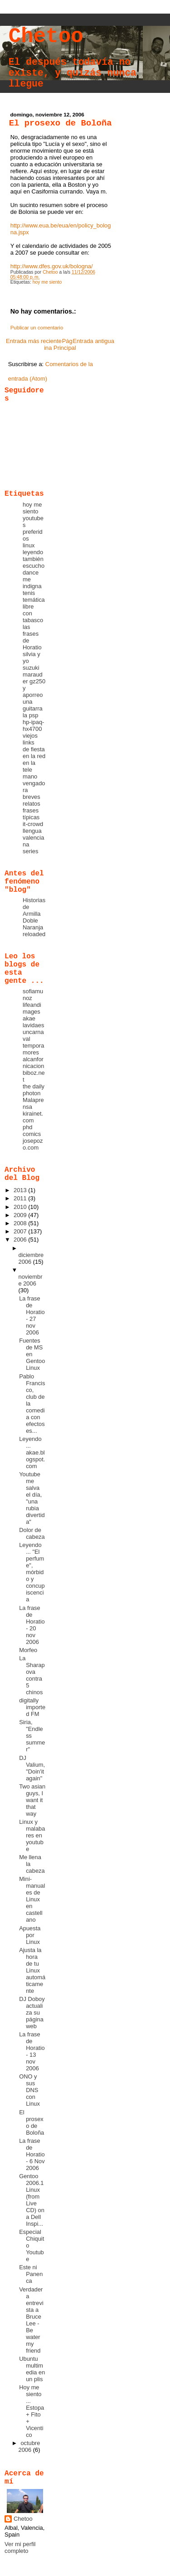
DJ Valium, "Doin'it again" (32, 1768)
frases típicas (31, 814)
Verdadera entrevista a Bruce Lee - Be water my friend (31, 2320)
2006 (21, 1239)
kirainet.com (33, 1117)
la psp (30, 715)
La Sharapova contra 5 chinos (31, 1675)
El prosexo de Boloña (31, 2122)
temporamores (33, 1049)
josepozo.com (33, 1144)
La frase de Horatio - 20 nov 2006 (31, 1625)
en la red (34, 756)
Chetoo (46, 36)
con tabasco (33, 616)
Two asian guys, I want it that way (32, 1800)
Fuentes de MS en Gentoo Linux (32, 1354)
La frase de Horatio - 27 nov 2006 (31, 1315)
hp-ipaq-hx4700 (33, 725)
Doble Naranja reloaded (34, 927)
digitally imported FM (32, 1707)
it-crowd (33, 824)
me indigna (32, 583)
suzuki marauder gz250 (34, 674)
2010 (21, 1206)
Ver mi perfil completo (20, 2547)
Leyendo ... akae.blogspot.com (32, 1452)
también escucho (33, 562)
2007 (21, 1231)
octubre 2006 (29, 2446)
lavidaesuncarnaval (33, 1032)
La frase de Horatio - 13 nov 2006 (31, 2051)
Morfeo (28, 1650)
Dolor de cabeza (31, 1533)
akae (29, 1018)
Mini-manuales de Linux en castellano (32, 1899)
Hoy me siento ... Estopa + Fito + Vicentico (31, 2411)
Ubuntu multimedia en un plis (32, 2369)
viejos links (30, 739)
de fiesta (34, 749)
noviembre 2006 (30, 1280)
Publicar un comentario (36, 327)
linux (29, 545)
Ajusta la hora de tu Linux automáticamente (32, 1970)
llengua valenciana (33, 837)
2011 (21, 1198)
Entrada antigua (93, 341)
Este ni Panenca (31, 2274)
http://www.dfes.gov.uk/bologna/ (51, 266)
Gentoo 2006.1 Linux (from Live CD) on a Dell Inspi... (31, 2200)
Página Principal (60, 344)
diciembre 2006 (31, 1258)
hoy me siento (47, 282)
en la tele (29, 766)
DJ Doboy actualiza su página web (31, 2013)
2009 (21, 1215)
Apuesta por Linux (29, 1935)
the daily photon (33, 1090)
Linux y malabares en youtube (32, 1835)
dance (31, 572)
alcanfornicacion (33, 1062)
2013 (21, 1190)
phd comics (32, 1130)
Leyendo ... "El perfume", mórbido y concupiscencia (31, 1572)
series (30, 851)
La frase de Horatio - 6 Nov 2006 (31, 2154)
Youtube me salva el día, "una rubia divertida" (31, 1498)
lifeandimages (32, 1008)
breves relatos (31, 800)
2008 (21, 1223)
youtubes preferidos (33, 528)
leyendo (33, 552)
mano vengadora (34, 783)
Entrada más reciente (34, 341)
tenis (29, 593)
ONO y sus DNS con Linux (29, 2090)
